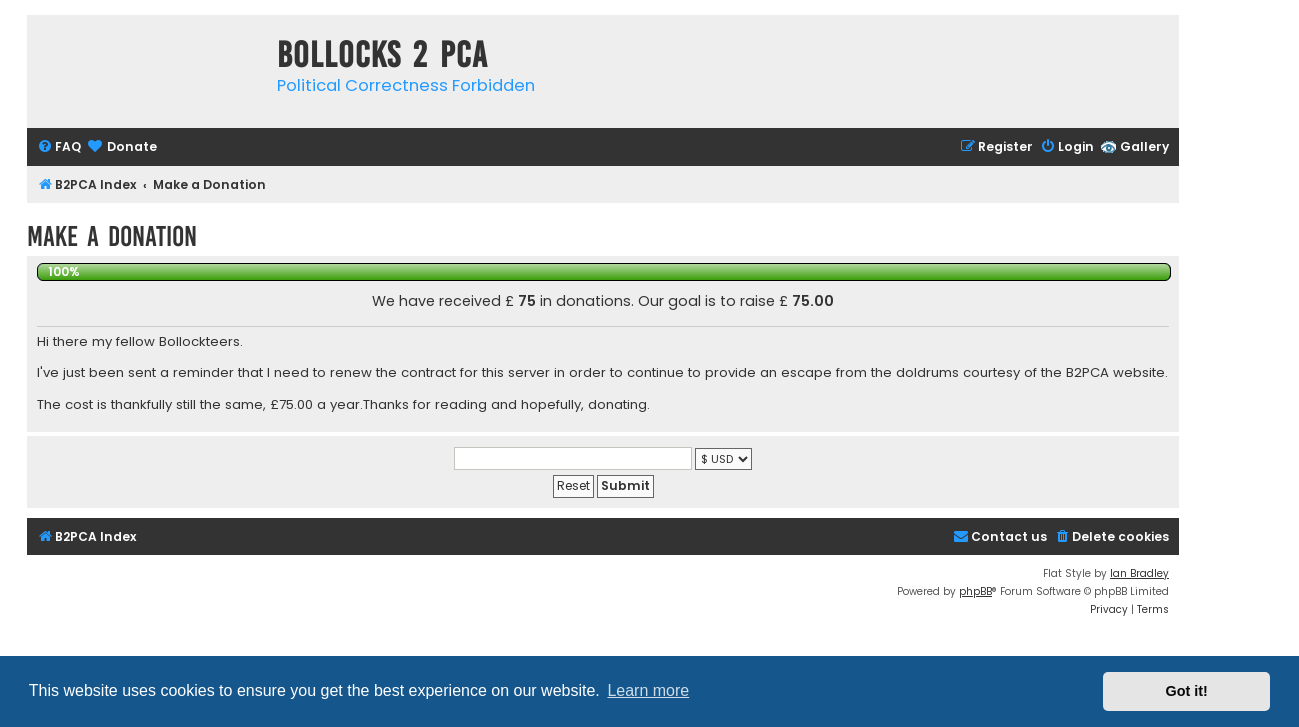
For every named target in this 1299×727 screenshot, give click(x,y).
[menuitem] (59, 147)
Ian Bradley (1139, 573)
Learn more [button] (648, 690)
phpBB (975, 591)
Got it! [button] (1187, 691)
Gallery (1144, 146)
